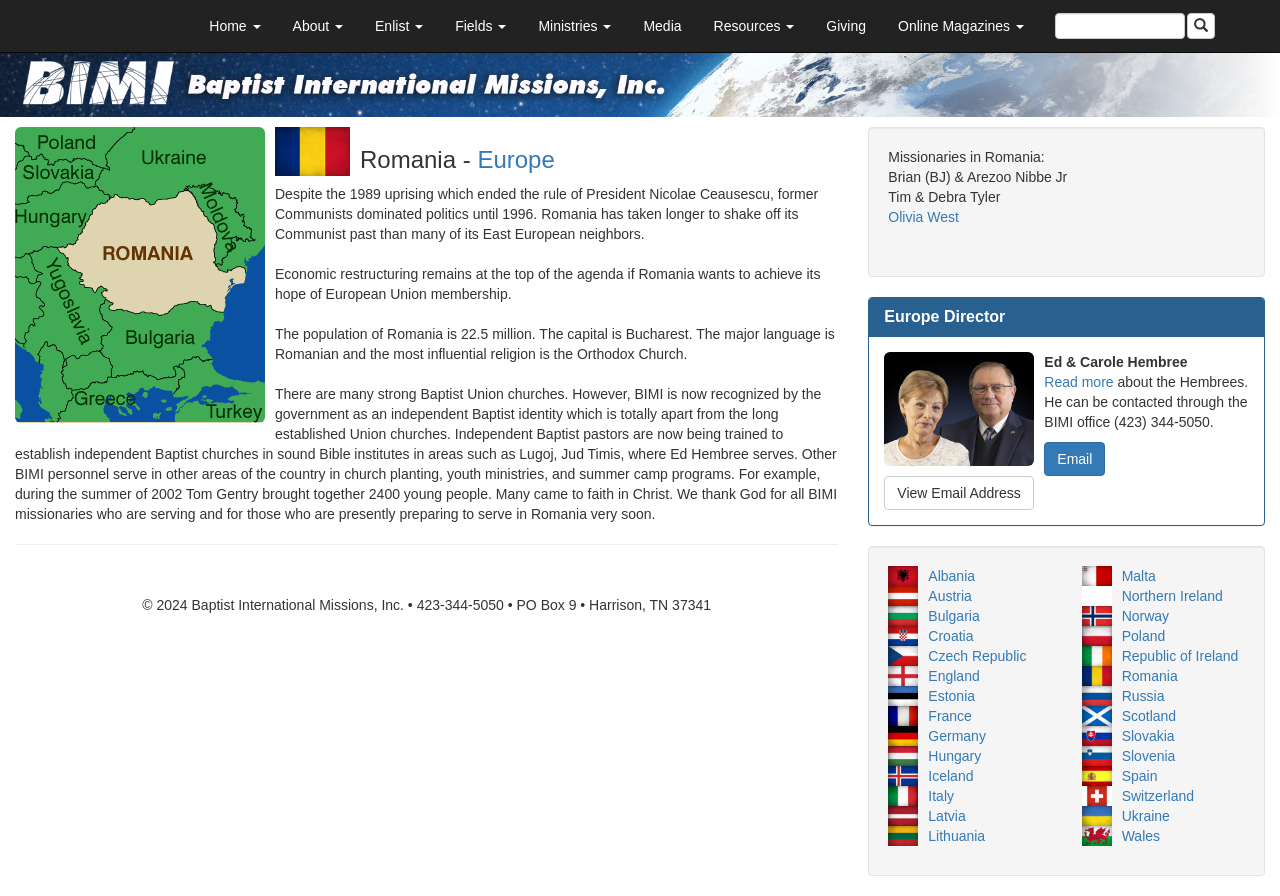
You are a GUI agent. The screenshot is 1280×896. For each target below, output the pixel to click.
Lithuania (956, 836)
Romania (1150, 676)
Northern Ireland (1172, 596)
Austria (950, 596)
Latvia (946, 816)
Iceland (950, 776)
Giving (846, 26)
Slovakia (1148, 736)
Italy (941, 796)
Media (662, 26)
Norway (1145, 616)
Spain (1140, 776)
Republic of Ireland (1180, 656)
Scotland (1149, 716)
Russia (1143, 696)
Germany (957, 736)
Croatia (950, 636)
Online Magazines (961, 26)
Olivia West (923, 217)
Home (234, 26)
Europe (515, 159)
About (318, 26)
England (953, 676)
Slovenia (1149, 756)
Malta (1139, 576)
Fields (480, 26)
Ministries (574, 26)
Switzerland (1158, 796)
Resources (754, 26)
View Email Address (958, 493)
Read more (1078, 382)
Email (1074, 459)
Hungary (954, 756)
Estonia (951, 696)
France (950, 716)
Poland (1144, 636)
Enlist (399, 26)
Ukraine (1146, 816)
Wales (1141, 836)
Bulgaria (953, 616)
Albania (951, 576)
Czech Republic (977, 656)
